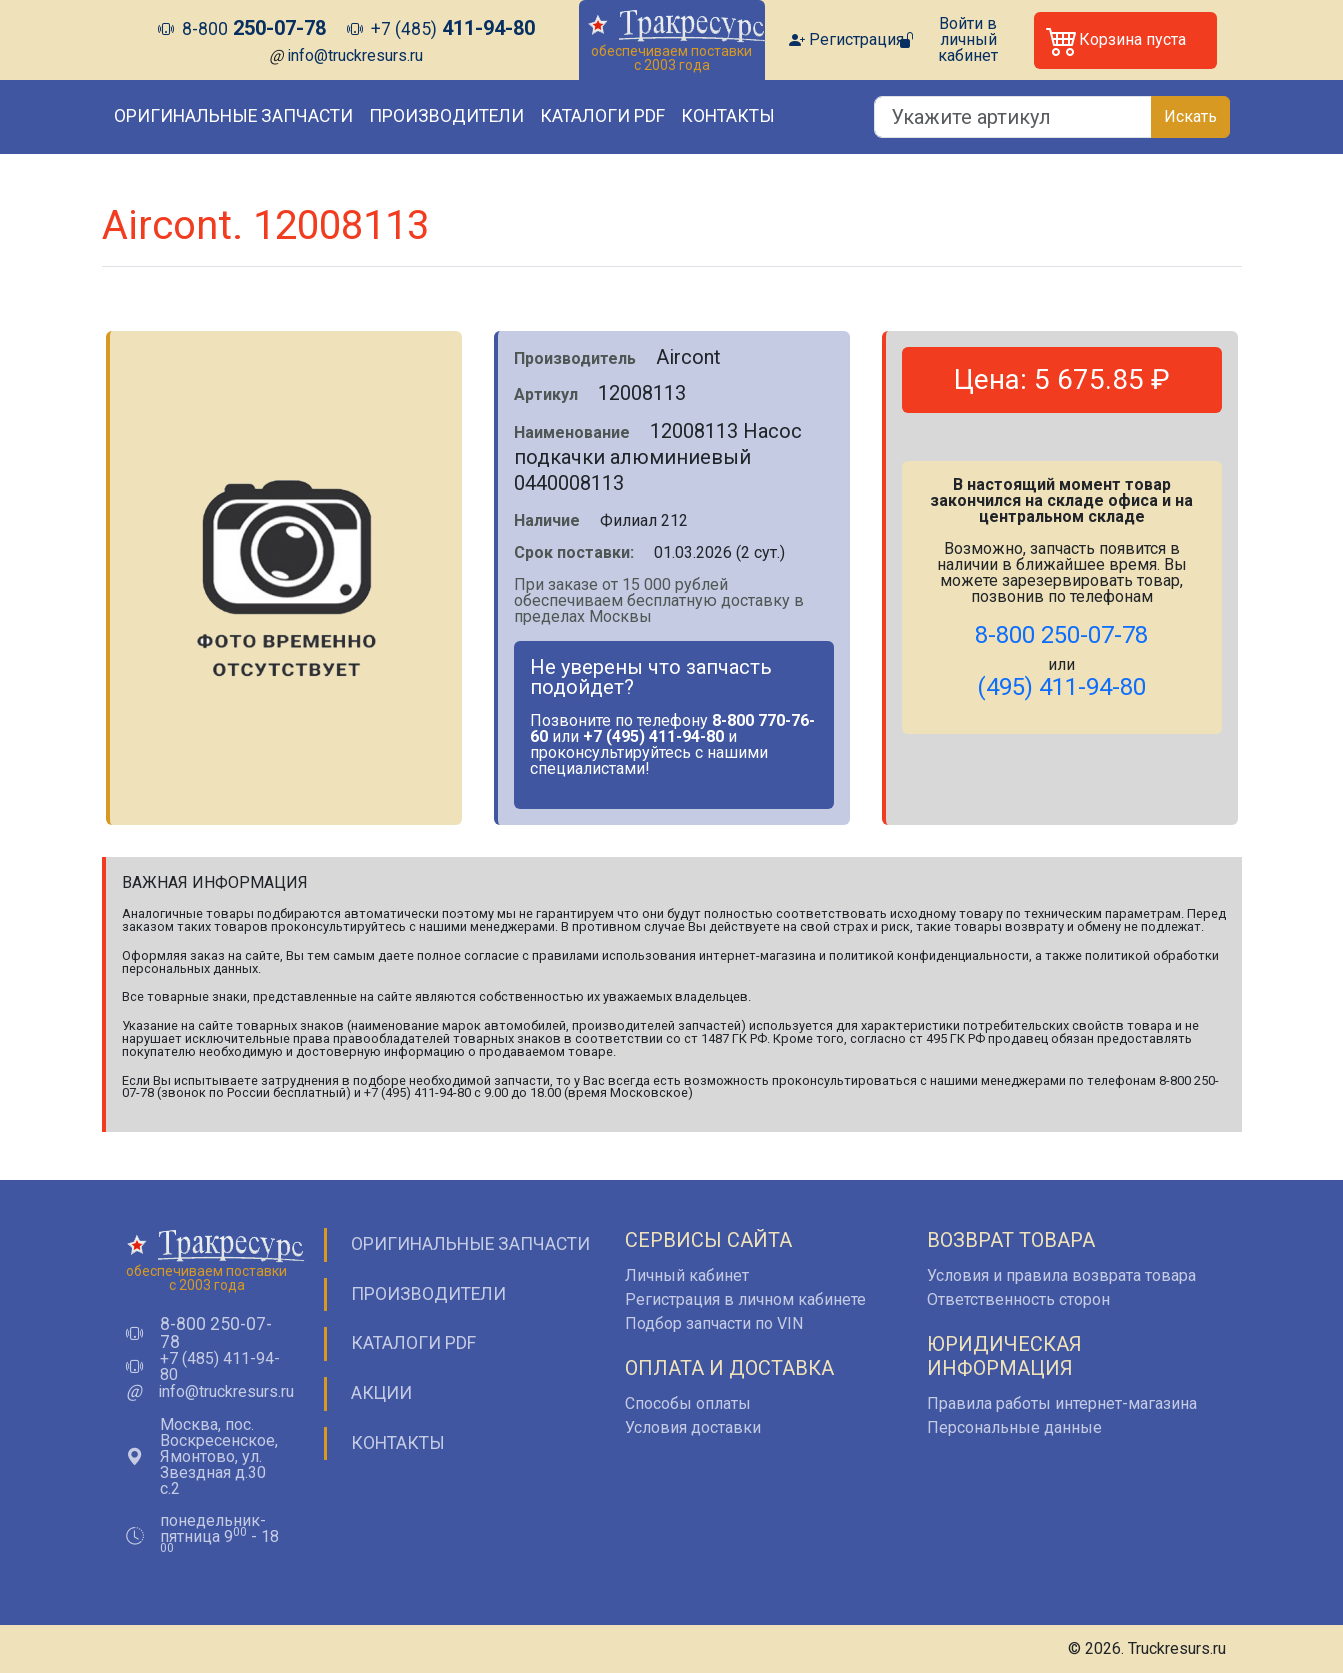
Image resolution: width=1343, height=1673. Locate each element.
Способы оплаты (688, 1403)
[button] (1126, 40)
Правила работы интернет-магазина (1062, 1403)
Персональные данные (1014, 1427)
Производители (446, 116)
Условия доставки (693, 1427)
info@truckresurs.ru (355, 55)
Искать (1190, 116)
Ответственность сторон (1018, 1299)
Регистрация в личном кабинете (745, 1299)
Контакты (728, 116)
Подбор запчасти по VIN (714, 1323)
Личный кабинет (687, 1275)
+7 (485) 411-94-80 (220, 1367)
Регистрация (856, 40)
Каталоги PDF (602, 116)
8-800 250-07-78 (216, 1333)
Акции (381, 1393)
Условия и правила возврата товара (1061, 1275)
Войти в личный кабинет (968, 40)
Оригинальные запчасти (233, 116)
